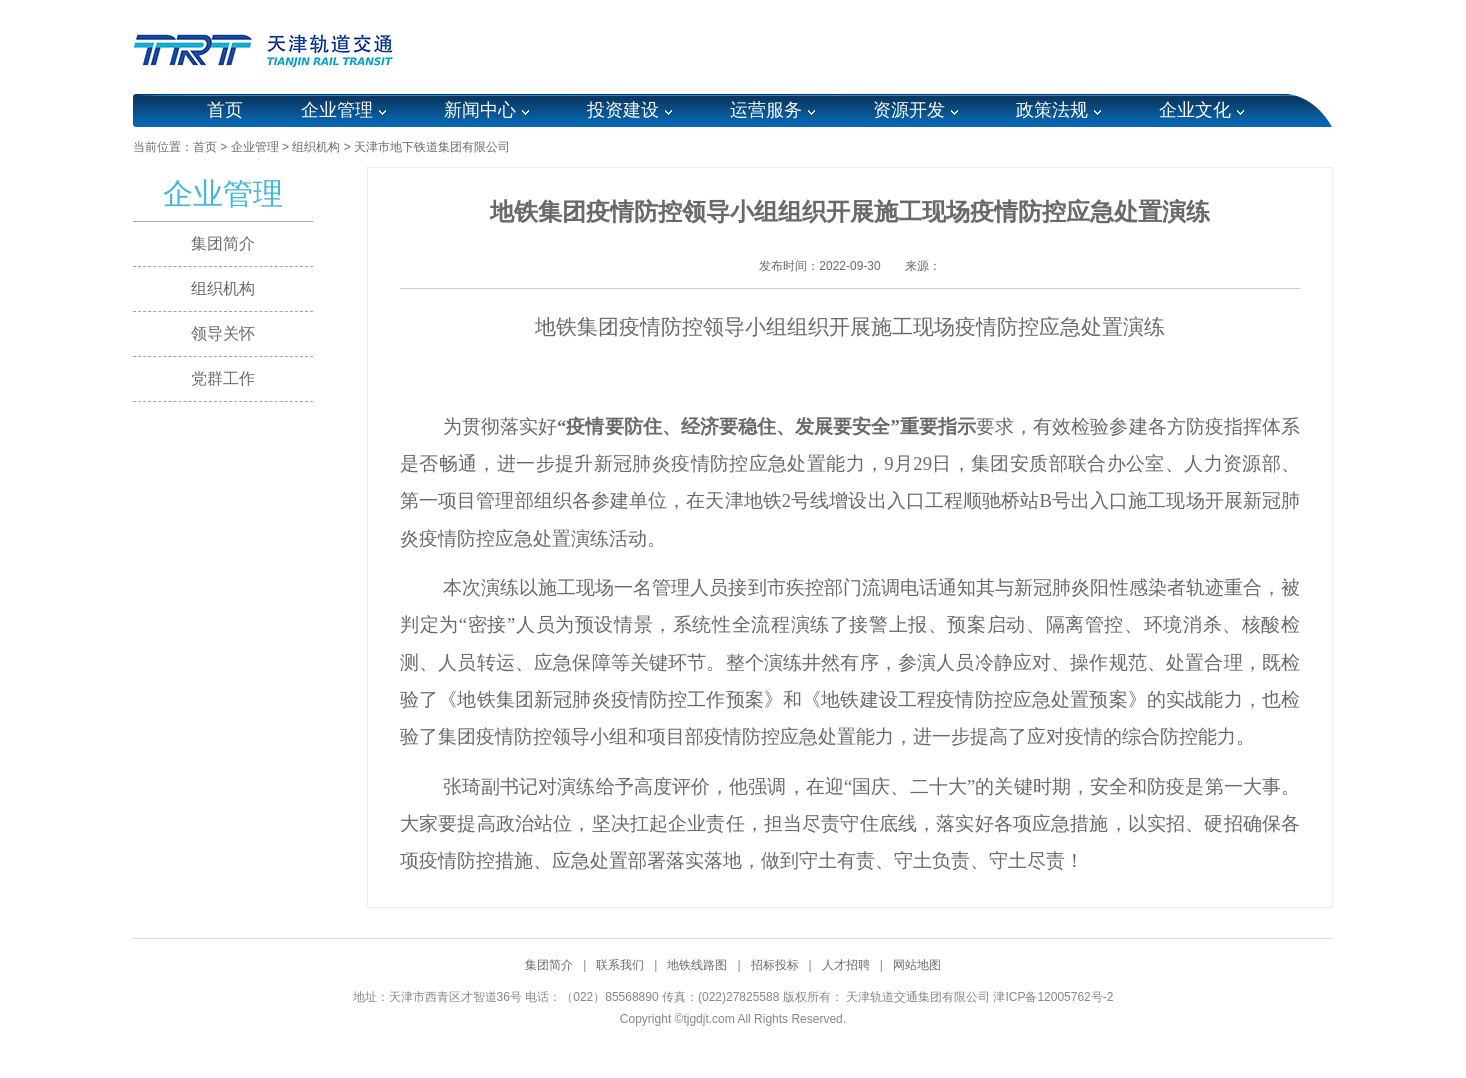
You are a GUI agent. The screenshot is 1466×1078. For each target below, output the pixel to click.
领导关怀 (223, 333)
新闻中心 (480, 110)
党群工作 (223, 378)
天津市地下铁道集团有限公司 (432, 147)
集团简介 (223, 243)
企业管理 (337, 110)
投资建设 (623, 110)
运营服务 (766, 110)
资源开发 (909, 110)
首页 (225, 110)
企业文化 (1195, 110)
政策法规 (1052, 110)
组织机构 (316, 147)
